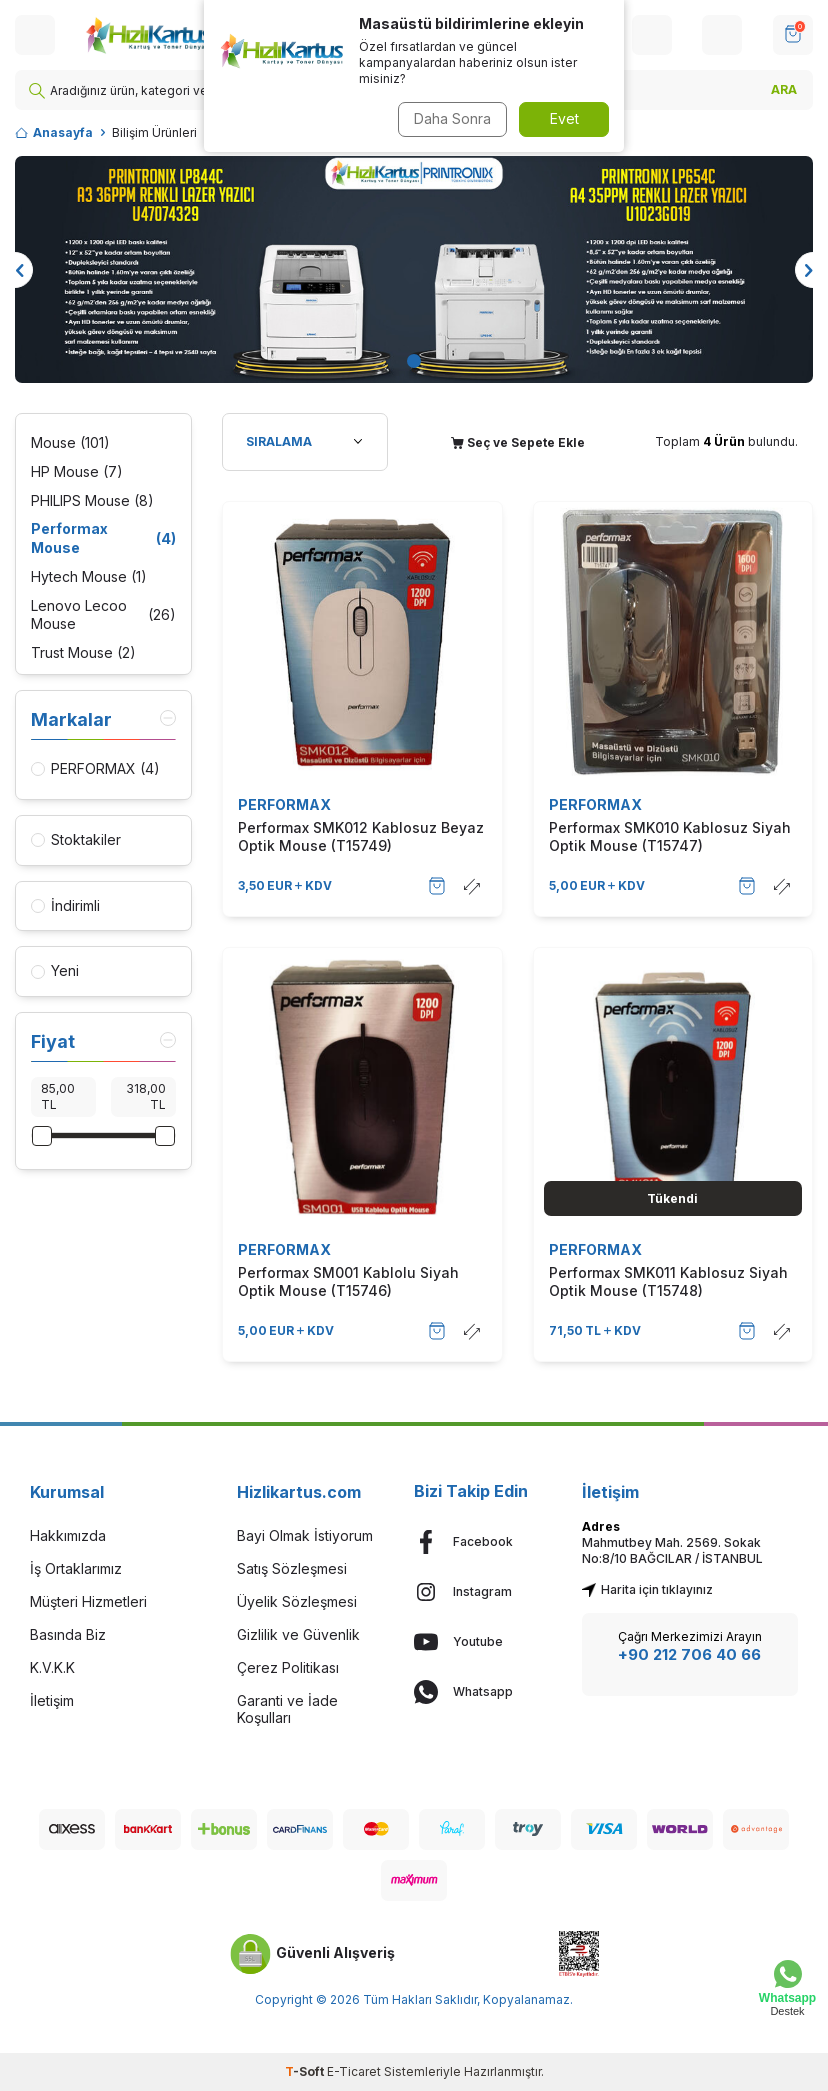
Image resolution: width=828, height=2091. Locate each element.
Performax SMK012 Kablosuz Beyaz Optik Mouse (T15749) (361, 836)
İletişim (52, 1700)
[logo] (166, 35)
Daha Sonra (449, 118)
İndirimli (65, 905)
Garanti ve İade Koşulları (287, 1709)
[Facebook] (483, 1542)
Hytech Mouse (89, 577)
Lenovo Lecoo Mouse (103, 615)
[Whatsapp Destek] (787, 1988)
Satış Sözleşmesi (292, 1568)
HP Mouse (77, 472)
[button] (414, 361)
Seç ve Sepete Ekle (518, 442)
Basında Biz (68, 1634)
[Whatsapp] (483, 1692)
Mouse (70, 443)
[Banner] (414, 269)
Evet (564, 118)
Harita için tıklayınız (647, 1589)
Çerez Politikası (288, 1667)
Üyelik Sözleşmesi (297, 1601)
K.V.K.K (52, 1667)
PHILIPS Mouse (92, 501)
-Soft (306, 2071)
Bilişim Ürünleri (154, 132)
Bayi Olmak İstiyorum (305, 1535)
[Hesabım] (652, 35)
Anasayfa (54, 132)
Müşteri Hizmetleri (88, 1601)
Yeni (55, 970)
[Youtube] (483, 1642)
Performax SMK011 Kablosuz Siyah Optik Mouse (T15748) (668, 1281)
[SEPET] (793, 35)
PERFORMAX (284, 804)
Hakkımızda (68, 1535)
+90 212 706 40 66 (689, 1654)
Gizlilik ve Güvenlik (298, 1634)
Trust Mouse (83, 653)
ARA (784, 89)
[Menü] (35, 35)
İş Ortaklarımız (76, 1568)
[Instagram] (483, 1592)
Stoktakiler (76, 839)
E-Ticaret (354, 2071)
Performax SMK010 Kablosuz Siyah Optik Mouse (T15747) (670, 836)
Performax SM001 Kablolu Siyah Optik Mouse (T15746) (348, 1281)
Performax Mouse (103, 538)
